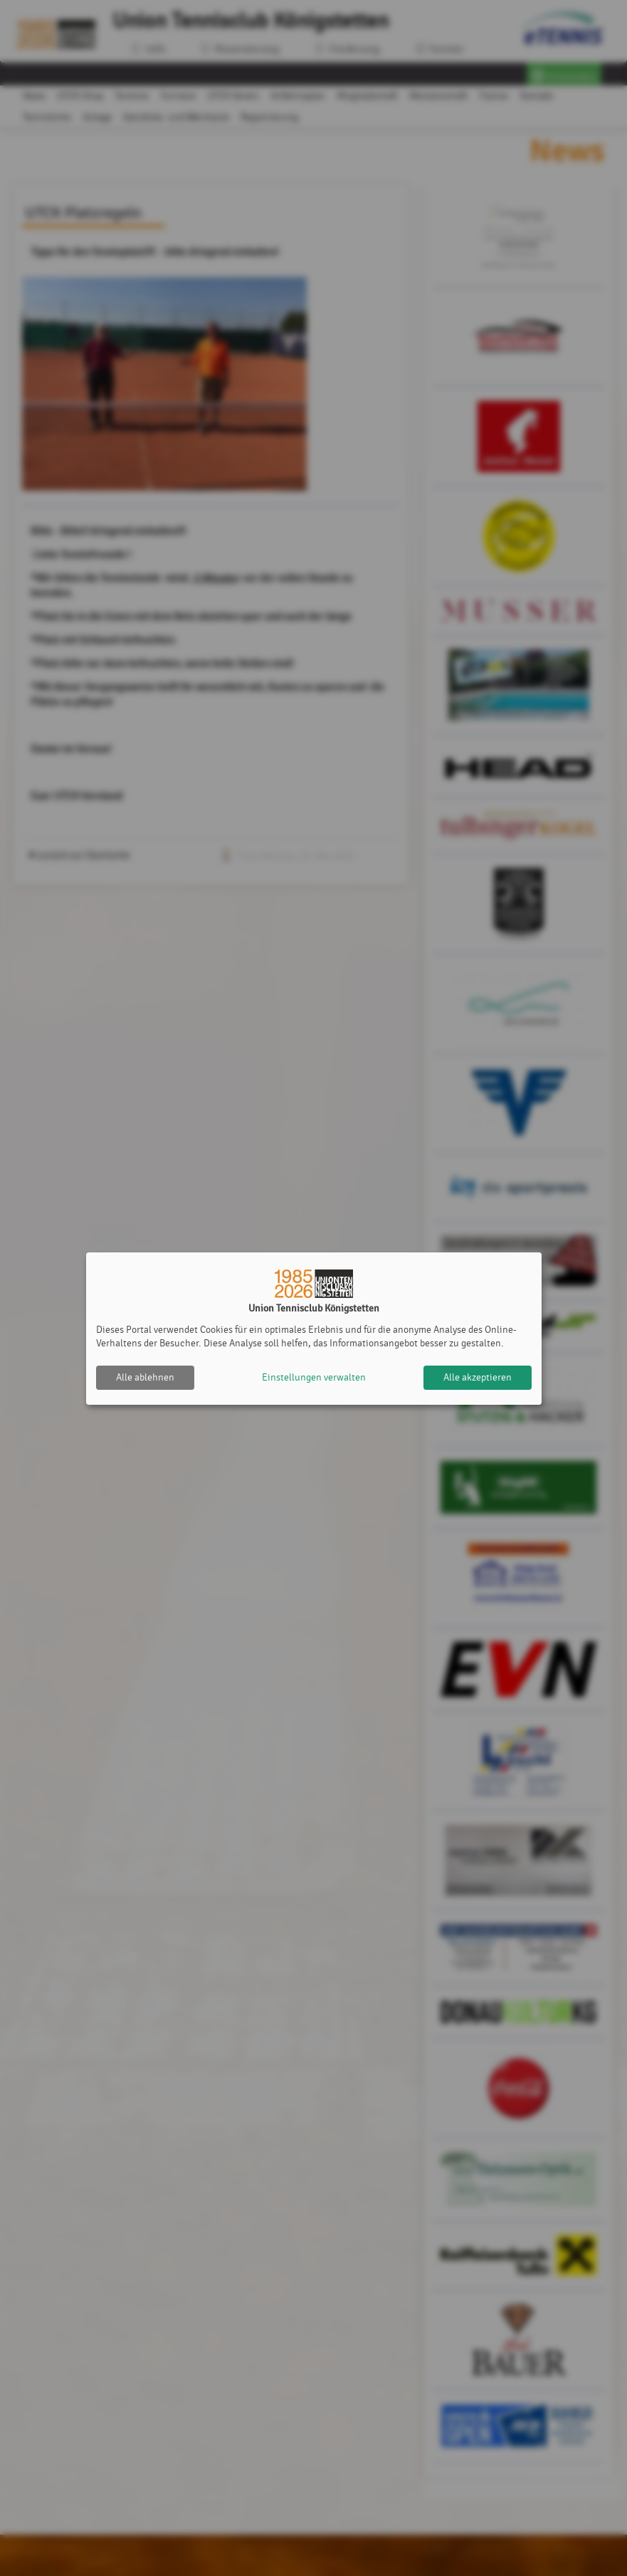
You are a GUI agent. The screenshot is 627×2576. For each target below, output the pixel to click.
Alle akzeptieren (477, 1377)
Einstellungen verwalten (314, 1377)
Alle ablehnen (145, 1377)
